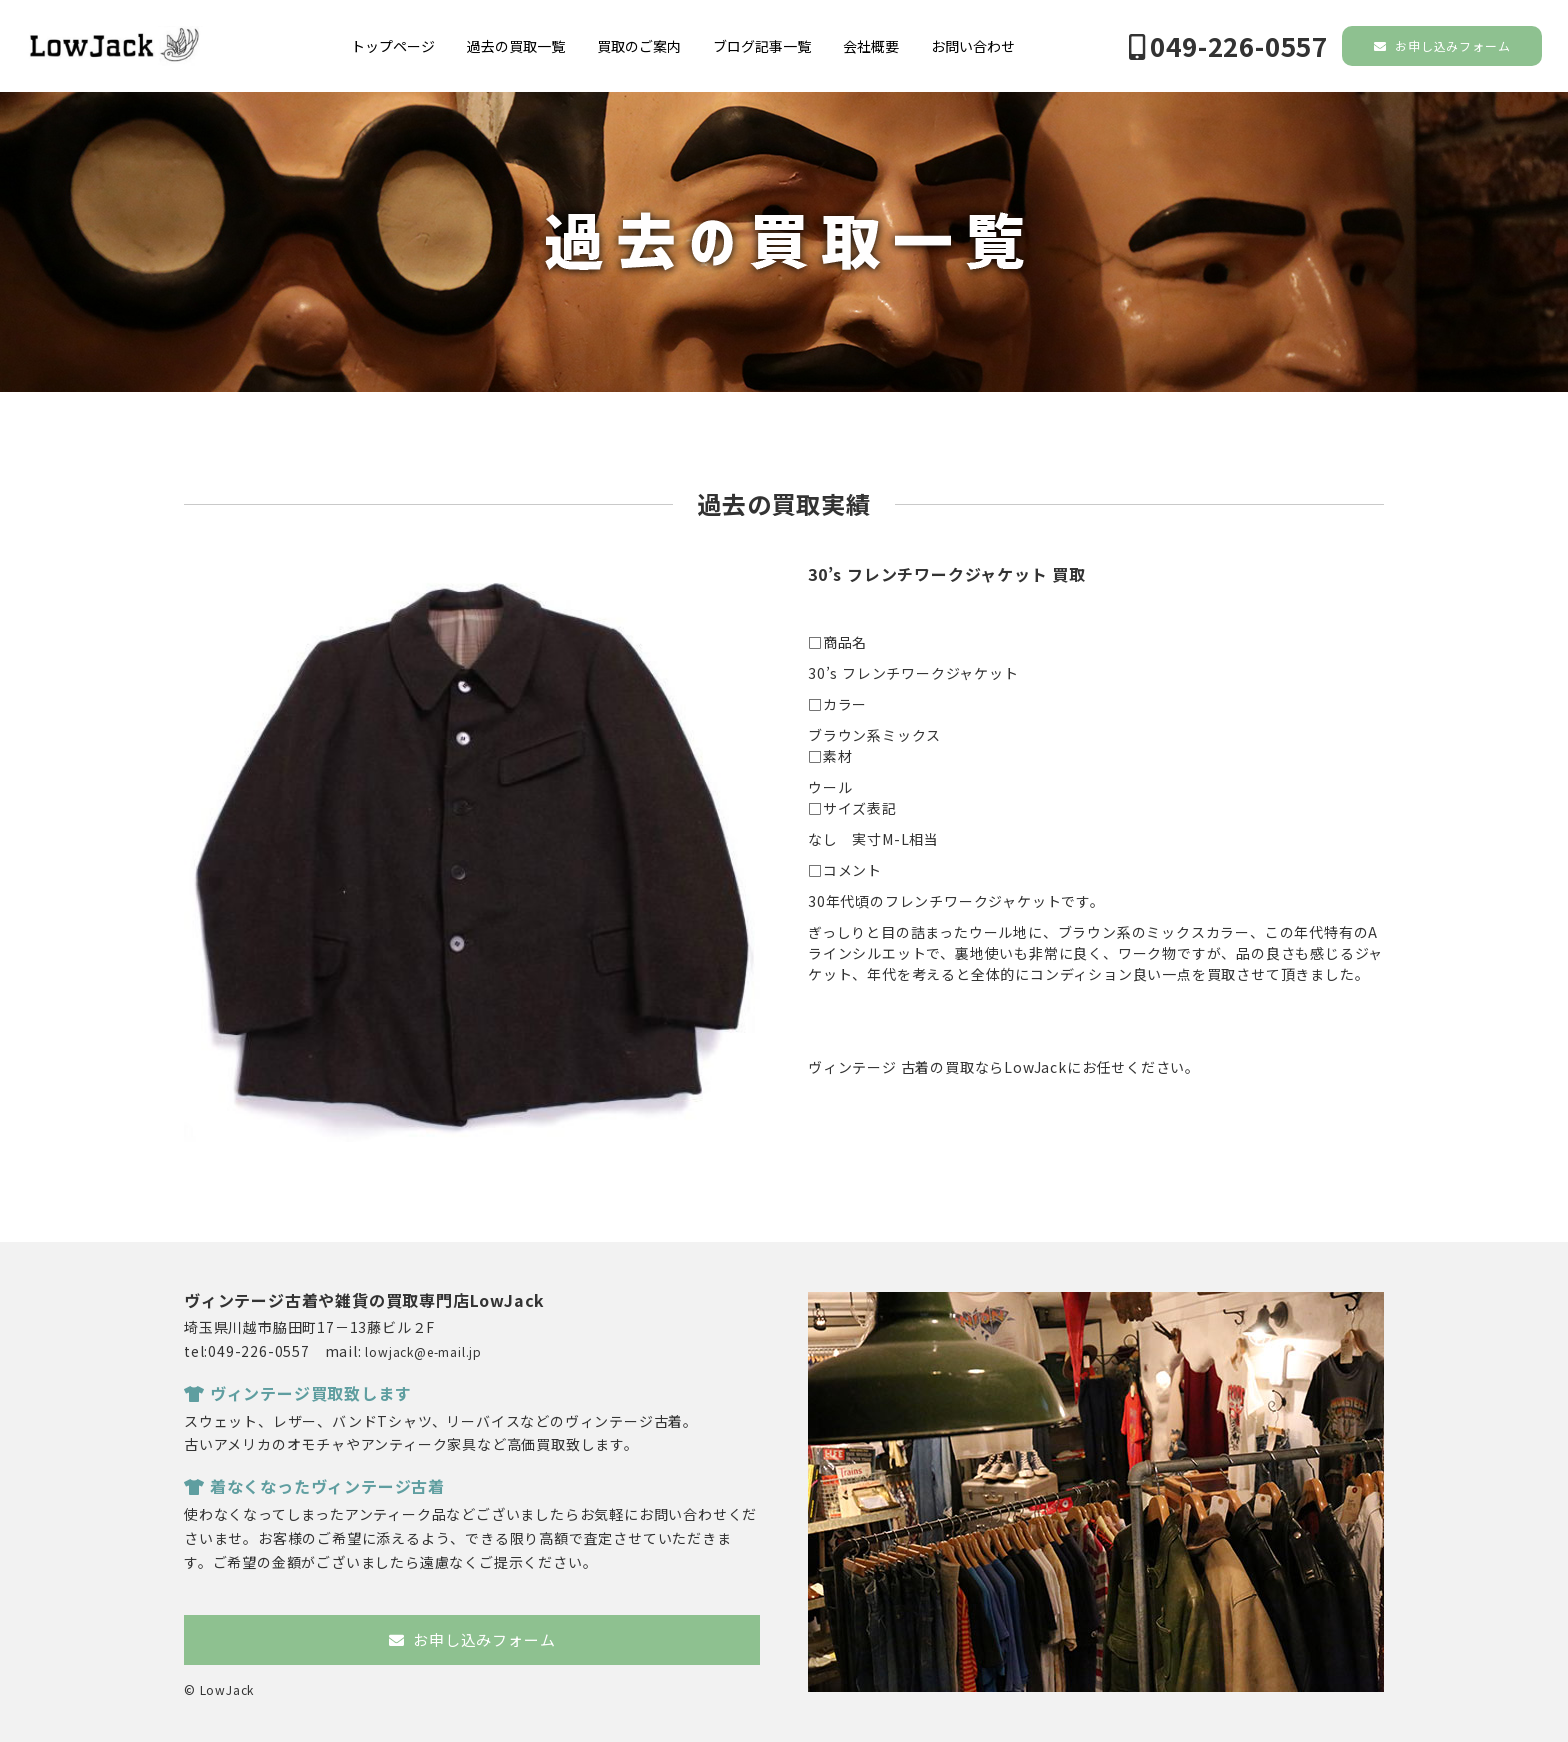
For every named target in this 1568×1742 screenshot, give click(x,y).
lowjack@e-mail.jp (423, 1351)
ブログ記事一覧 (762, 46)
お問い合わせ (973, 46)
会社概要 (871, 46)
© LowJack (219, 1689)
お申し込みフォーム (1442, 45)
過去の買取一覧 (516, 46)
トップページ (393, 46)
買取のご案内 (639, 46)
